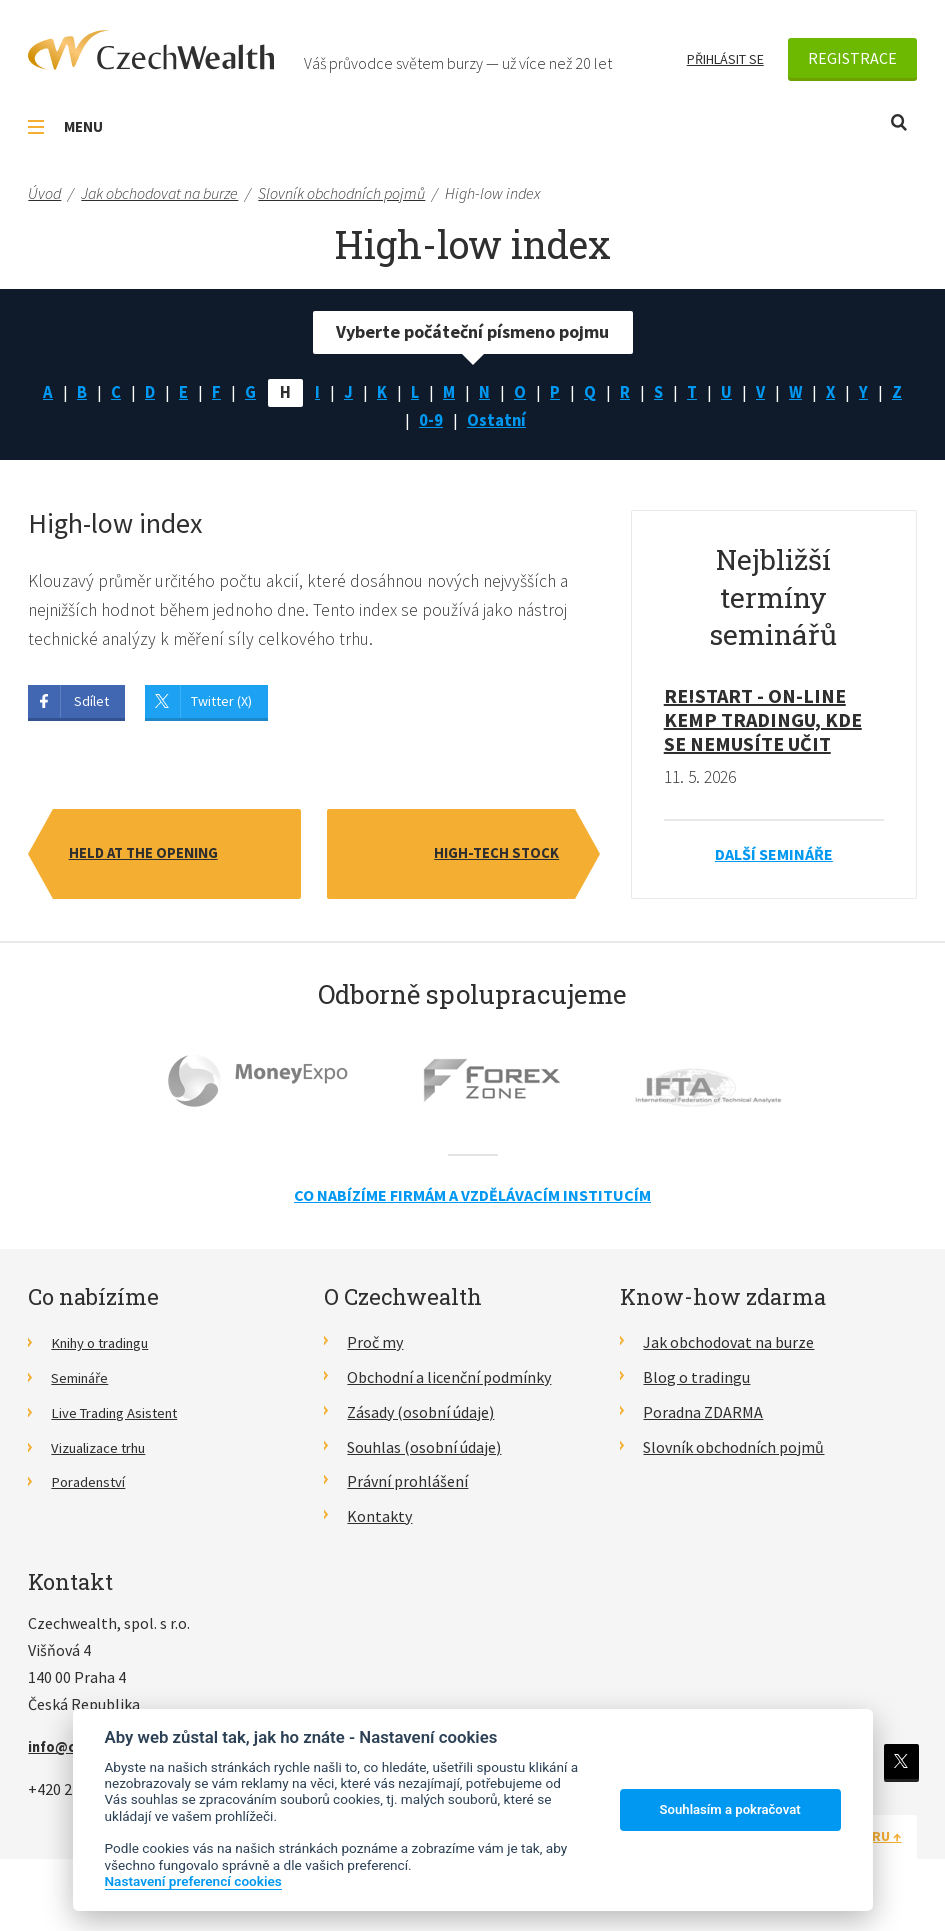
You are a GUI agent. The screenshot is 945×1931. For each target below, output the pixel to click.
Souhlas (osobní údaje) (424, 1453)
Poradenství (92, 1487)
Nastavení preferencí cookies (193, 1881)
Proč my (375, 1348)
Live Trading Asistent (123, 1418)
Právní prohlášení (407, 1487)
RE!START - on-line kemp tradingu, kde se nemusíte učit (763, 725)
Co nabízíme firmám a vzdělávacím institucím (472, 1201)
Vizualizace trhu (105, 1453)
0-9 (447, 424)
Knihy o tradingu (107, 1348)
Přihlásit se (725, 59)
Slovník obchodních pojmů (733, 1453)
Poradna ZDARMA (703, 1418)
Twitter (899, 1767)
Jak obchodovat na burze (728, 1348)
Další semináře (774, 860)
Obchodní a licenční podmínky (449, 1383)
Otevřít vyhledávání (899, 122)
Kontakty (379, 1522)
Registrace (852, 58)
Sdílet (91, 708)
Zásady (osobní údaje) (420, 1418)
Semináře (83, 1383)
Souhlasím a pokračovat (730, 1809)
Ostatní (515, 424)
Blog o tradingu (696, 1383)
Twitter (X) (221, 708)
